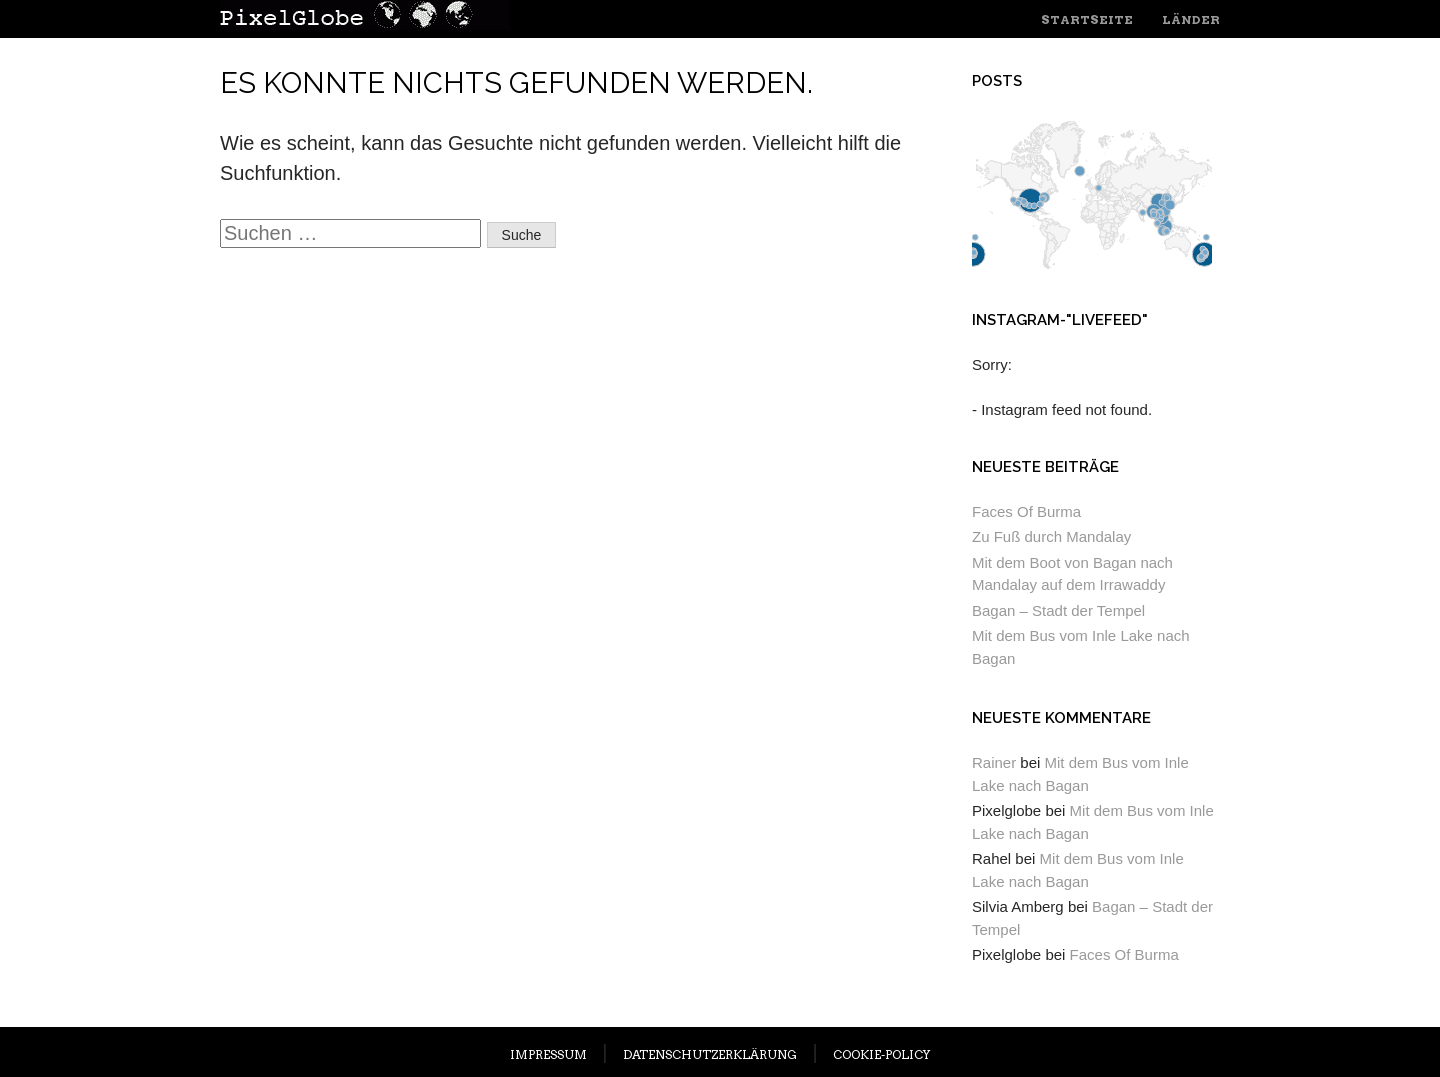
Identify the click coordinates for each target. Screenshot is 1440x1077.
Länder (1191, 19)
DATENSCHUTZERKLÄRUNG (710, 1054)
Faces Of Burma (1026, 511)
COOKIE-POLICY (881, 1054)
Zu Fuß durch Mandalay (1051, 536)
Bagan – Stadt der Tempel (1058, 610)
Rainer (994, 762)
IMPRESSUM (548, 1054)
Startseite (1087, 19)
